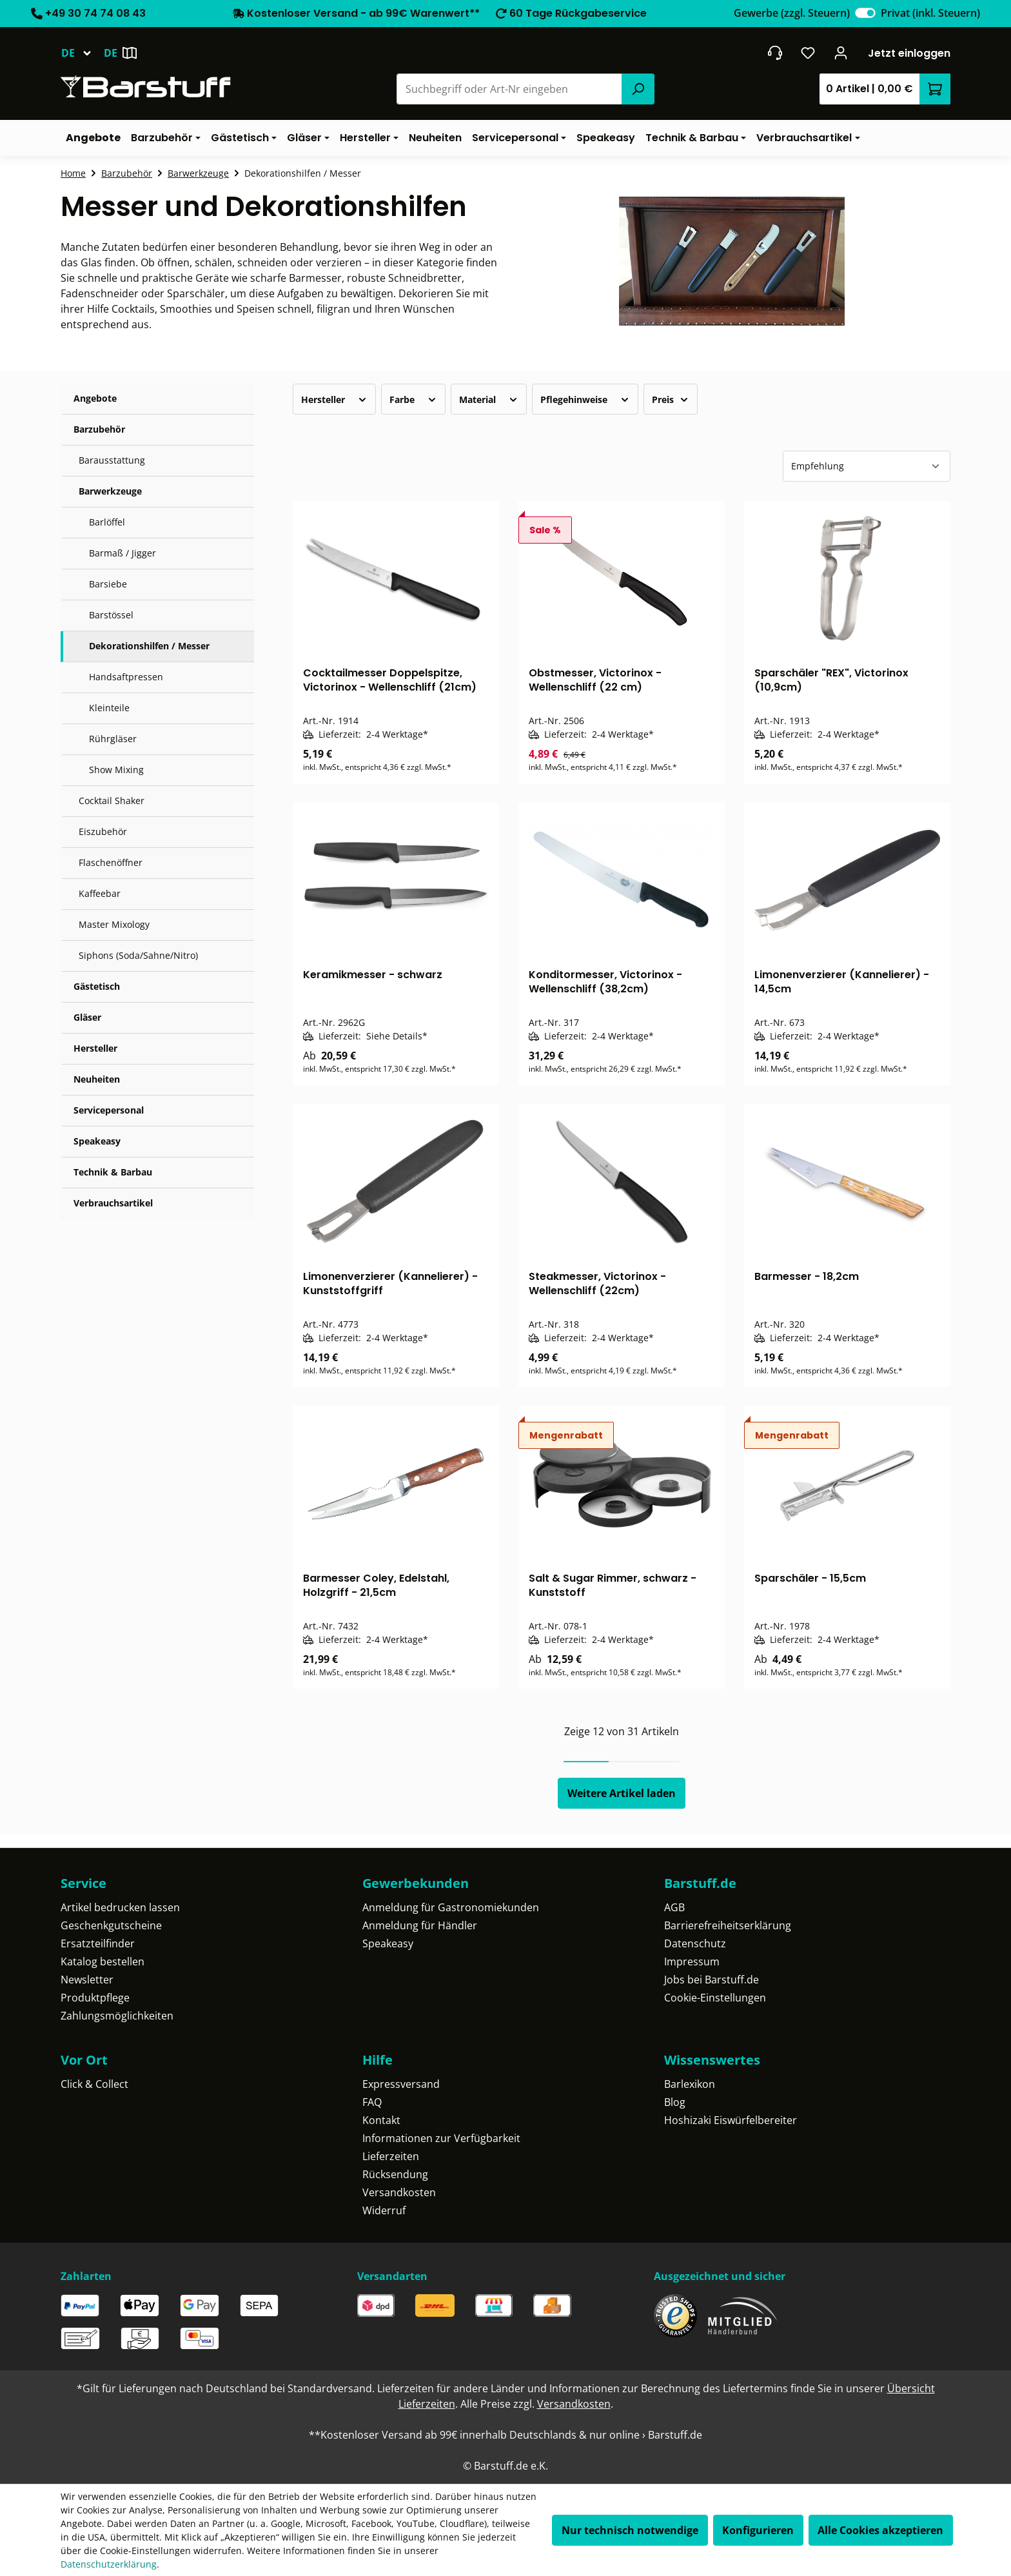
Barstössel (111, 615)
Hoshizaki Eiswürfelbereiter (730, 2120)
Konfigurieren (758, 2530)
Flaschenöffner (110, 862)
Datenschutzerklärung (109, 2564)
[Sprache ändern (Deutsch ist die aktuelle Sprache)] (82, 52)
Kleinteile (109, 708)
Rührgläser (113, 738)
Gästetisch (97, 986)
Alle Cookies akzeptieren (880, 2530)
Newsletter (87, 1979)
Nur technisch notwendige (630, 2530)
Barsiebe (108, 584)
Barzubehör (99, 429)
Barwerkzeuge (110, 491)
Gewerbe (792, 13)
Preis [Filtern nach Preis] (670, 399)
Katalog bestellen (102, 1961)
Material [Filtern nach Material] (488, 399)
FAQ (372, 2102)
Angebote (95, 398)
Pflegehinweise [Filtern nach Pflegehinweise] (585, 399)
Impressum (692, 1961)
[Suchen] (638, 89)
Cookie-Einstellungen (715, 1998)
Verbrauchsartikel (113, 1203)
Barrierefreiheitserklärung (727, 1925)
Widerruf (384, 2210)
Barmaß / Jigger (122, 553)
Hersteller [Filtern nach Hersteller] (334, 399)
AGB (674, 1907)
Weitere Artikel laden (621, 1793)
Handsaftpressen (126, 677)
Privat (930, 13)
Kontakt (381, 2120)
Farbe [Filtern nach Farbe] (413, 399)
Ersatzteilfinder (98, 1943)
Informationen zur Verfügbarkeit (441, 2138)
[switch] (865, 13)
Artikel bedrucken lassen (120, 1907)
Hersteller (95, 1048)
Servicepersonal (109, 1110)
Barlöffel (107, 522)
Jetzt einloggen (909, 53)
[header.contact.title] (774, 52)
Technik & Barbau (113, 1172)
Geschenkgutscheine (111, 1925)
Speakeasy (97, 1141)
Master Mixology (114, 924)
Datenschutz (695, 1943)
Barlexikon (689, 2084)
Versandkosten (399, 2192)
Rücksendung (395, 2174)
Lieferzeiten (390, 2156)
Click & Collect (94, 2084)
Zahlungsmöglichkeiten (117, 2016)
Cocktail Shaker (111, 800)
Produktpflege (95, 1998)
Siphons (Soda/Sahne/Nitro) (138, 955)
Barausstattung (112, 460)
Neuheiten (97, 1079)
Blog (674, 2102)
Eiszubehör (103, 831)
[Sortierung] (866, 466)
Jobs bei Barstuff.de (711, 1979)
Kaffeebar (100, 893)
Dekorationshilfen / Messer (149, 646)
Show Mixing (116, 769)
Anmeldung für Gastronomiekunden (450, 1907)
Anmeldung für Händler (419, 1925)
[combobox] (510, 89)
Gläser (87, 1017)
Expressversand (401, 2084)
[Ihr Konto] (841, 52)
